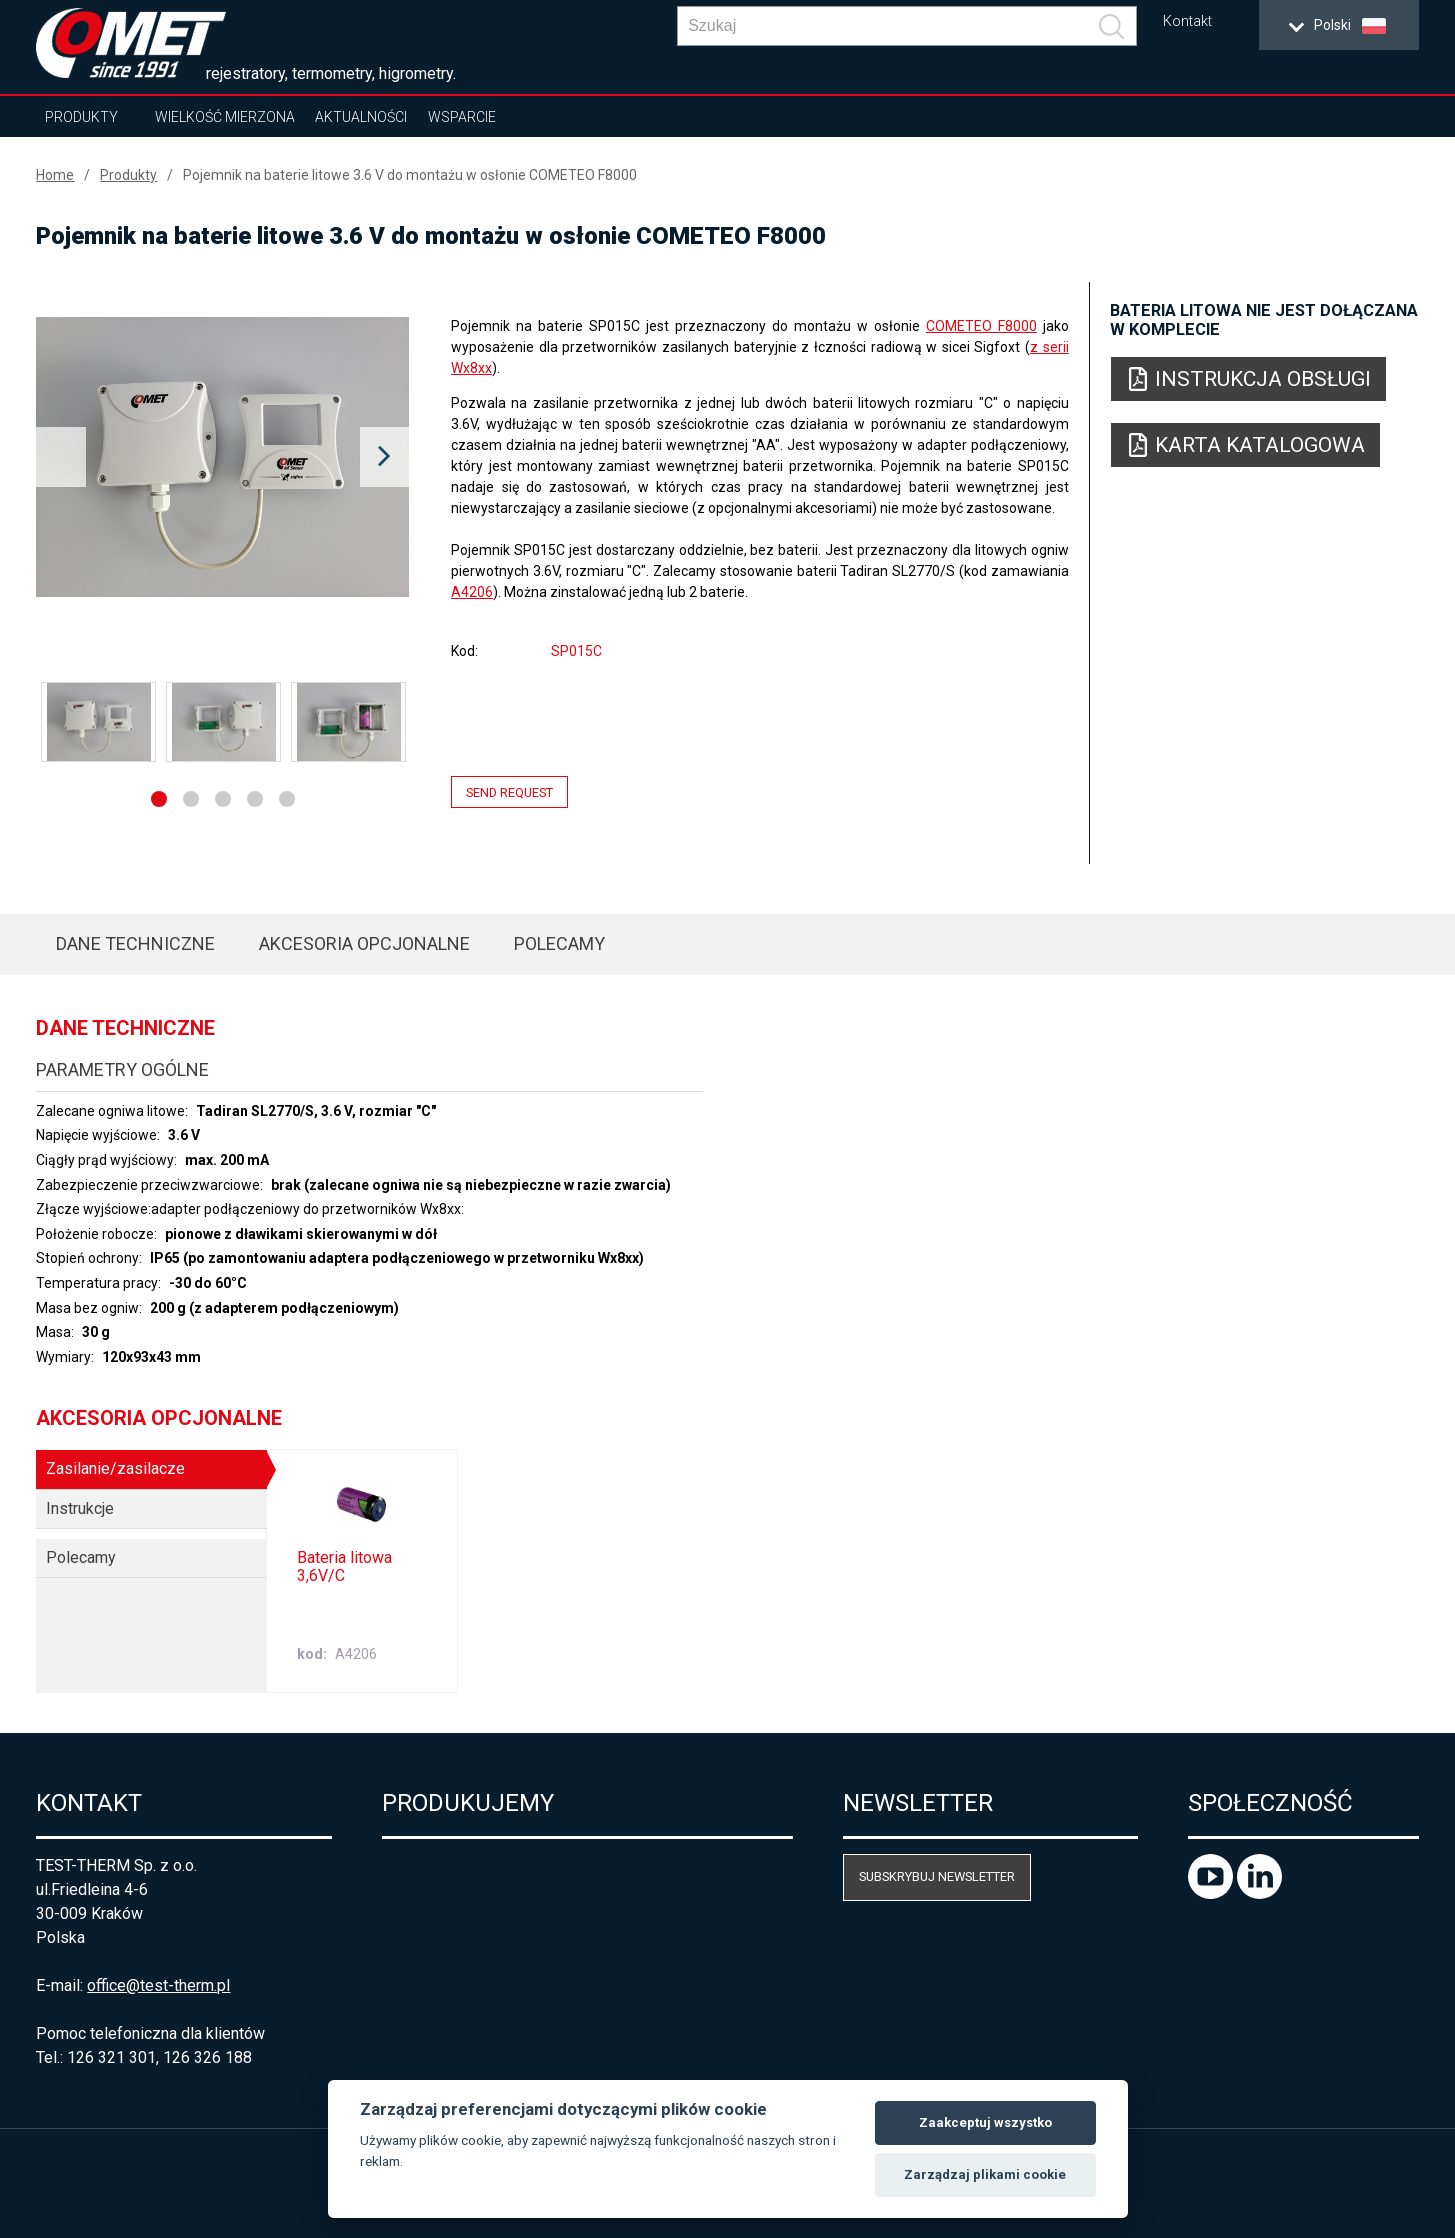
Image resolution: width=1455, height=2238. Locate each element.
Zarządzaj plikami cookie (985, 2174)
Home (55, 175)
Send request (509, 792)
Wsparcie (462, 117)
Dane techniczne (135, 943)
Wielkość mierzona (225, 117)
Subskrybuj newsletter (937, 1876)
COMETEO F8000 (981, 326)
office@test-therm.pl (158, 1985)
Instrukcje (80, 1508)
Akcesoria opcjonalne (364, 943)
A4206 (472, 592)
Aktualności (361, 117)
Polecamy (559, 943)
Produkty (81, 117)
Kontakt (1187, 21)
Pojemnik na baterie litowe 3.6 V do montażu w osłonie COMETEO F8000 (410, 175)
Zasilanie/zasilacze (115, 1468)
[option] (222, 457)
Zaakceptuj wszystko (985, 2122)
